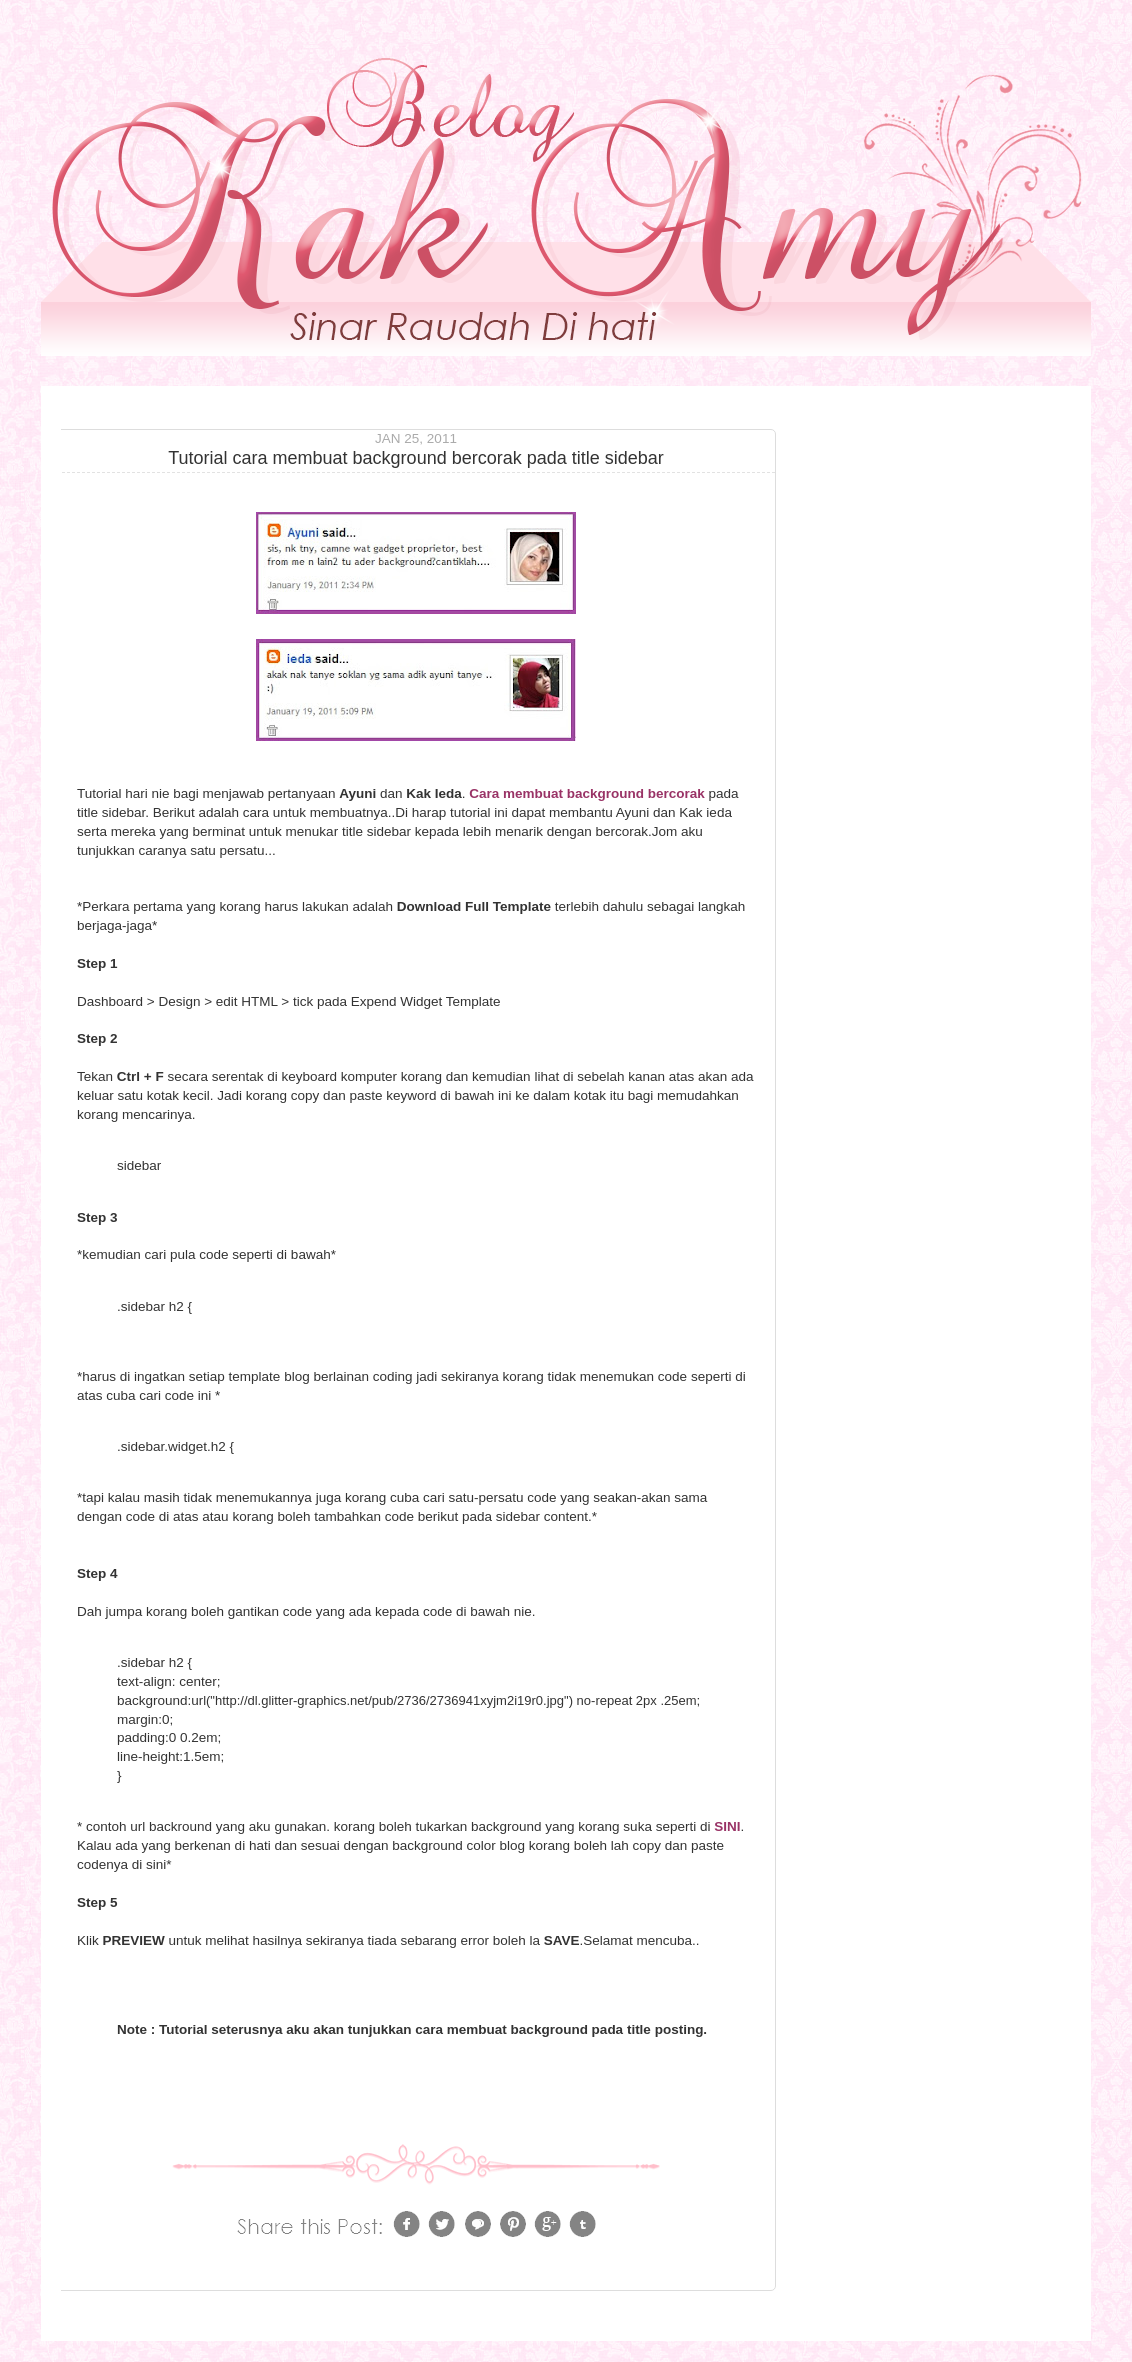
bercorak (676, 793)
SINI (727, 1826)
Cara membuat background (554, 793)
